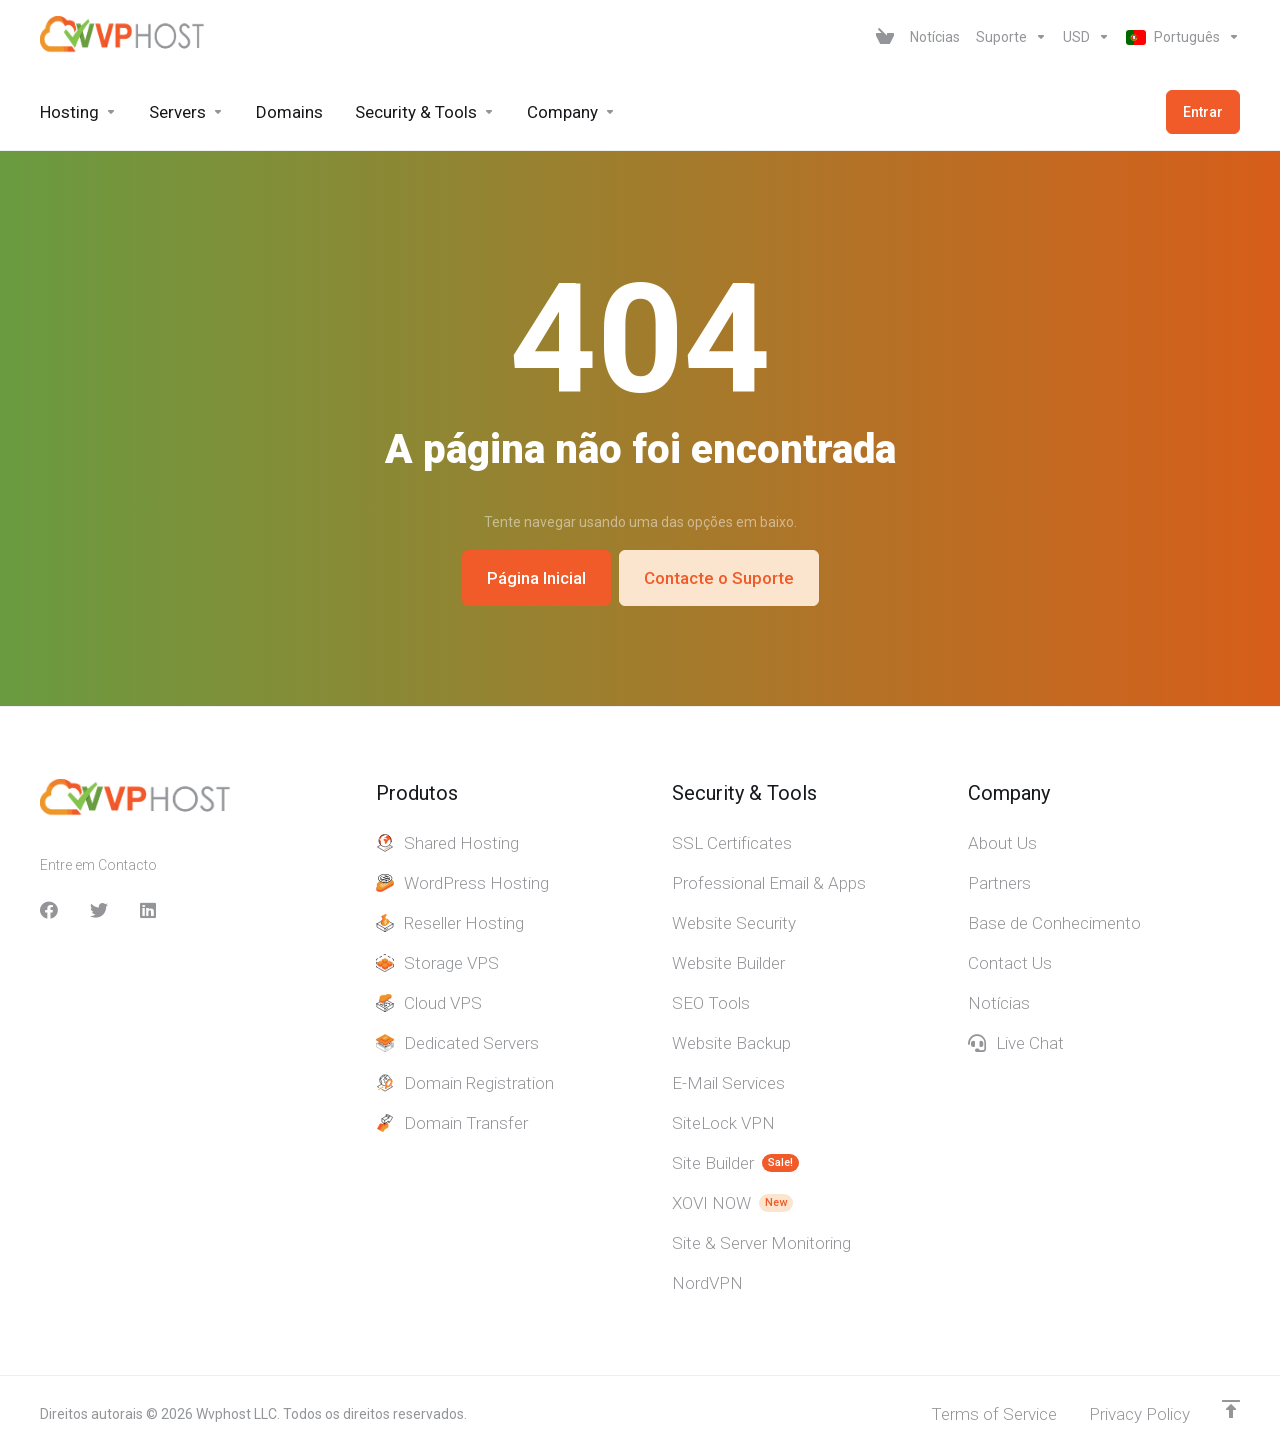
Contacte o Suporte (719, 578)
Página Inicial (536, 578)
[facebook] (49, 910)
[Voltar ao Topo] (1231, 1409)
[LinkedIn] (149, 910)
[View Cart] (885, 37)
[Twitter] (99, 910)
